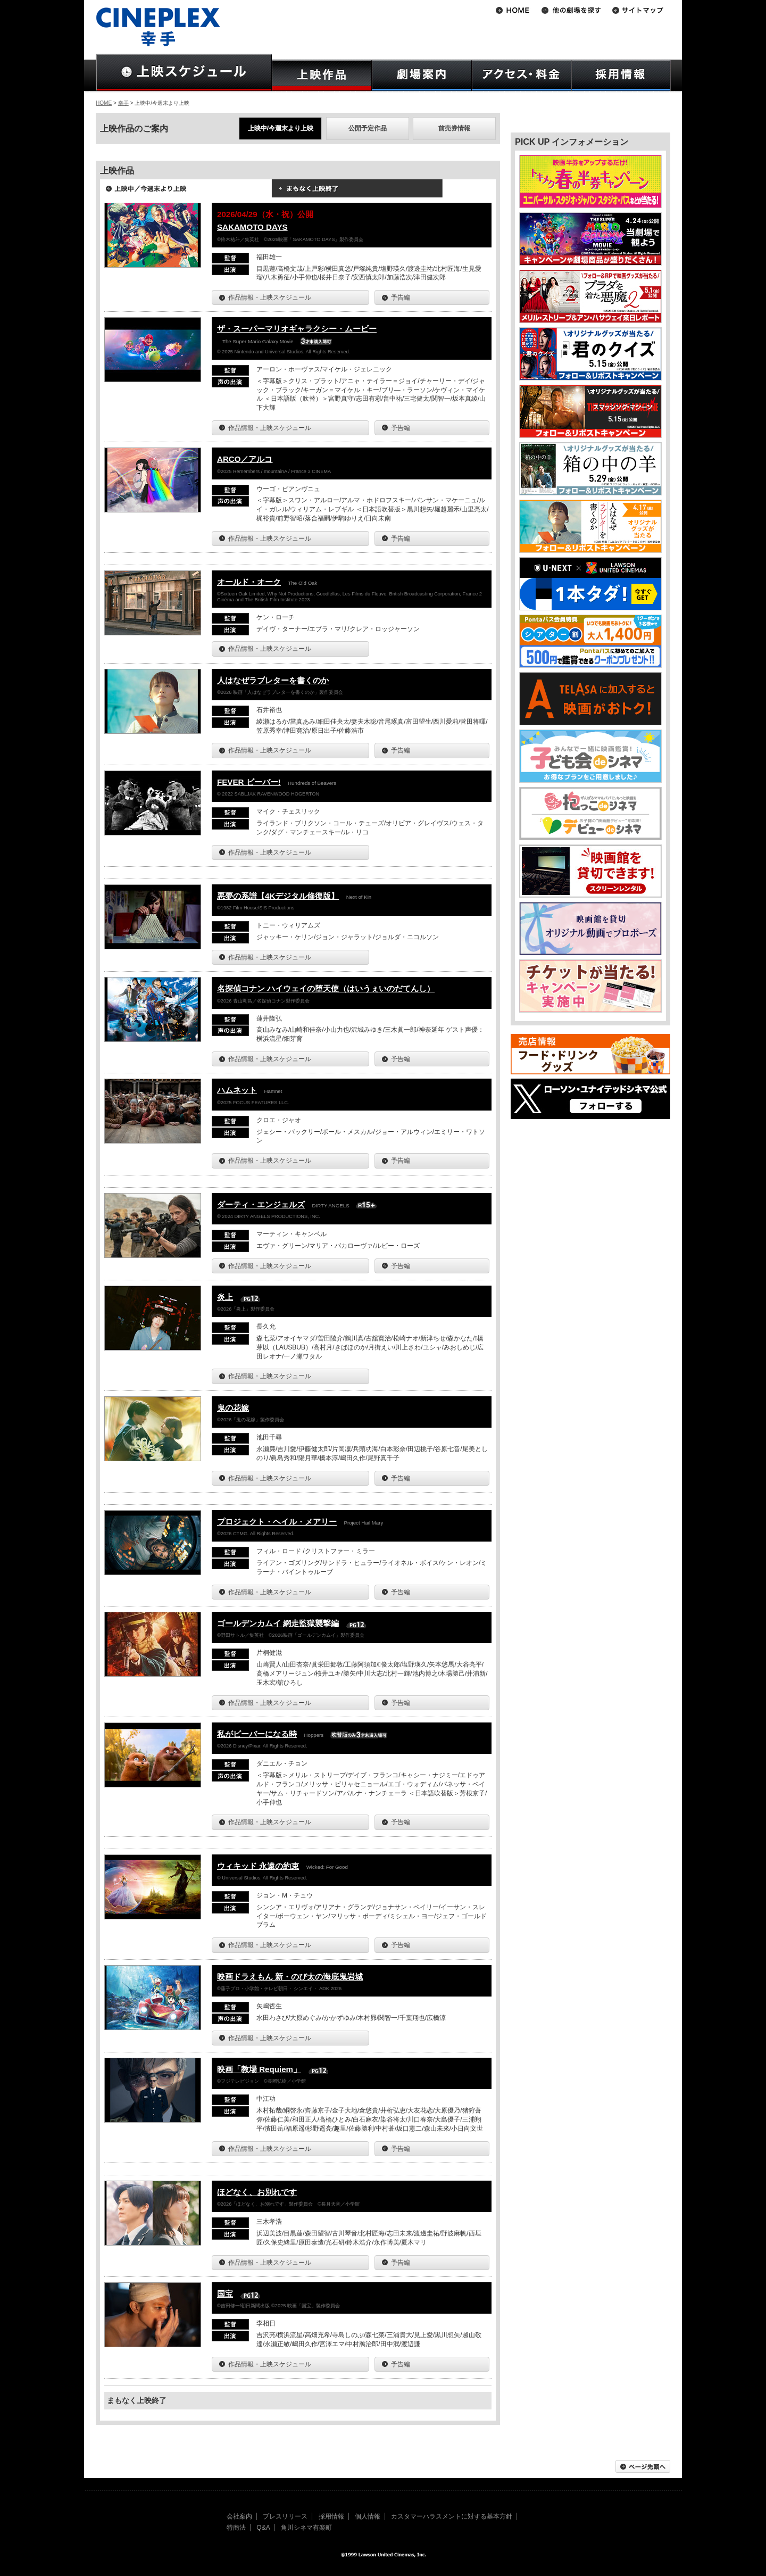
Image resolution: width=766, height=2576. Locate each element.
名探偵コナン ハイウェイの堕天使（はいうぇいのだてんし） (326, 988)
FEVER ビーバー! (249, 781)
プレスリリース (285, 2516)
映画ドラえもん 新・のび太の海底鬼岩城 (290, 1976)
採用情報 (331, 2516)
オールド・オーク (249, 581)
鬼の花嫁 (233, 1407)
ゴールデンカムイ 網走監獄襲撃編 (278, 1623)
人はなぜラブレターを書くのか (273, 680)
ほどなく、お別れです (257, 2192)
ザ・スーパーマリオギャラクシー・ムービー (297, 328)
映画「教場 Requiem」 (259, 2069)
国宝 (225, 2293)
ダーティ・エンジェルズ (261, 1204)
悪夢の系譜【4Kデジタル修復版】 (278, 895)
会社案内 (239, 2516)
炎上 (225, 1297)
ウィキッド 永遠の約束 (258, 1865)
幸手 (123, 103)
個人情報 (367, 2516)
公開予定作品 (367, 128)
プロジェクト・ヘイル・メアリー (277, 1521)
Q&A (263, 2527)
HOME (104, 103)
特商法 (236, 2527)
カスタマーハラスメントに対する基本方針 (451, 2516)
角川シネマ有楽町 (306, 2527)
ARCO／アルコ (245, 458)
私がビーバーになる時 (257, 1733)
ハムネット (237, 1090)
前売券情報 (454, 128)
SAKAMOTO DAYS (252, 226)
